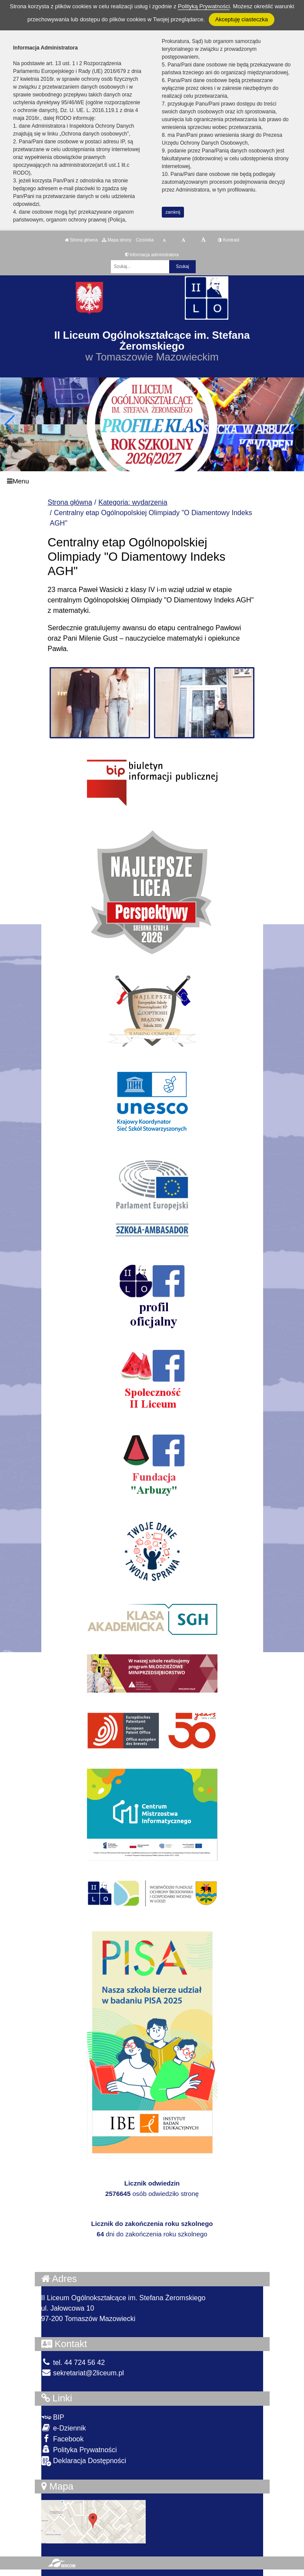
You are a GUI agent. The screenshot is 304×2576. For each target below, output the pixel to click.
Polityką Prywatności (204, 6)
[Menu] (152, 481)
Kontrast (228, 240)
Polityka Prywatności (79, 2449)
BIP (52, 2417)
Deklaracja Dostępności (84, 2461)
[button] (294, 424)
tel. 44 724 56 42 (73, 2362)
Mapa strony (116, 240)
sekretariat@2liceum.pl (82, 2373)
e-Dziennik (63, 2428)
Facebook (62, 2438)
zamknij (173, 212)
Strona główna (81, 240)
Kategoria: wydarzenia (132, 502)
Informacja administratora (152, 254)
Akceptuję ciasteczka (241, 19)
